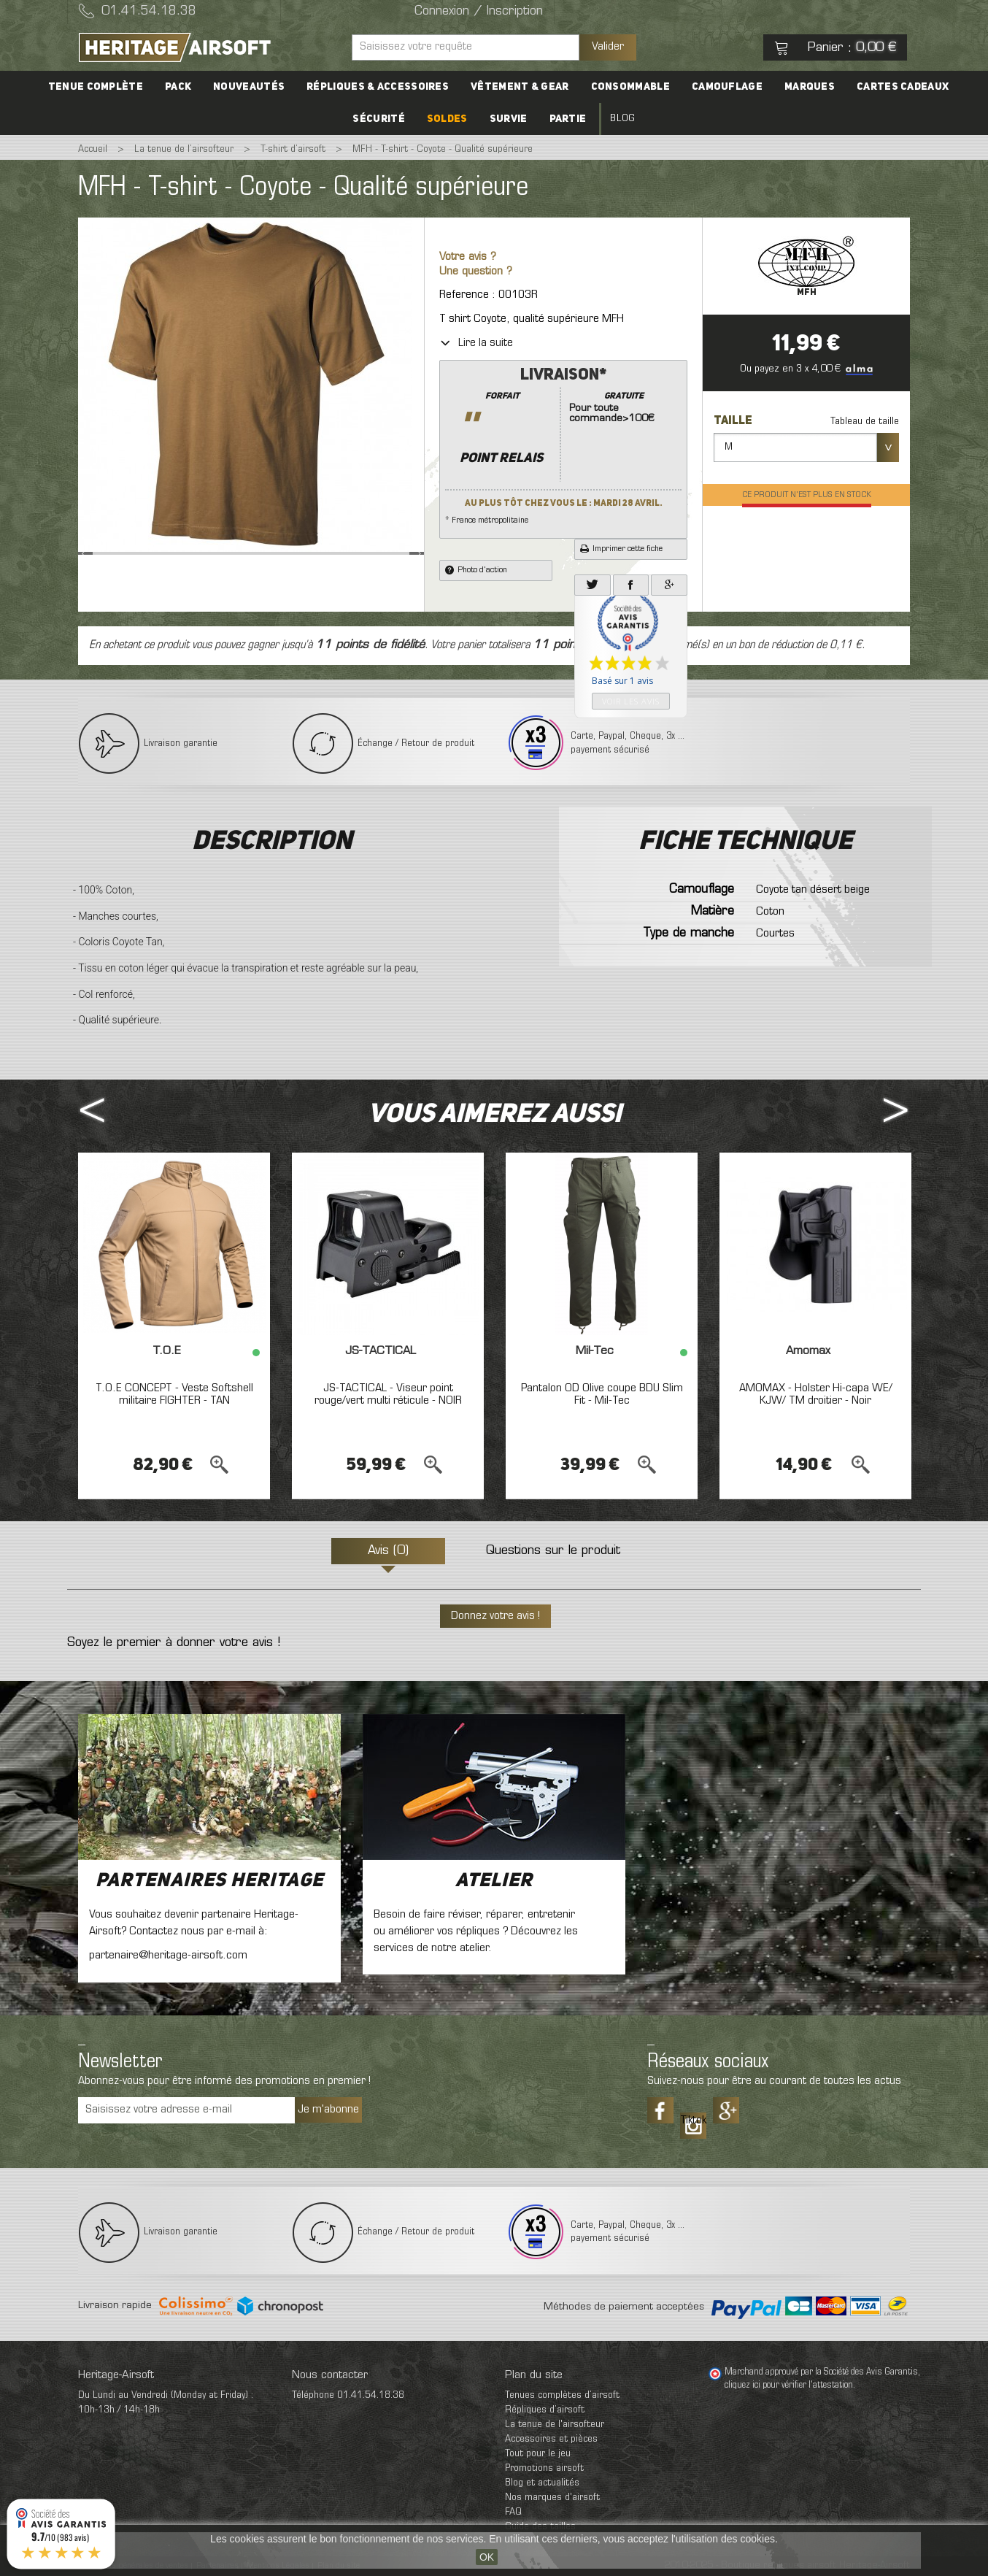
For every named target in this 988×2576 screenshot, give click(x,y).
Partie (568, 119)
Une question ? (475, 271)
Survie (509, 119)
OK (486, 2557)
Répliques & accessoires (377, 87)
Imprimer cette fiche (621, 549)
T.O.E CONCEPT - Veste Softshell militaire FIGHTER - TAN (174, 1395)
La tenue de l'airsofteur (554, 2424)
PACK (178, 87)
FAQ (513, 2512)
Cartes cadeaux (903, 87)
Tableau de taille (864, 421)
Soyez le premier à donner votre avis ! (173, 1643)
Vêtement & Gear (520, 87)
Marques (809, 87)
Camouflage (727, 87)
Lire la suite (476, 343)
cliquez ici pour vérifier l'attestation (789, 2385)
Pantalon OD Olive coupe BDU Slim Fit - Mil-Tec (602, 1395)
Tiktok (693, 2120)
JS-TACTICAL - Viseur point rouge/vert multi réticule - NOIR (388, 1395)
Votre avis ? (467, 257)
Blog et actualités (542, 2482)
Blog (622, 118)
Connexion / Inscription (478, 12)
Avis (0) (388, 1551)
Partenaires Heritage (209, 1881)
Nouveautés (249, 87)
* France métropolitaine (563, 444)
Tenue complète (95, 87)
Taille (734, 421)
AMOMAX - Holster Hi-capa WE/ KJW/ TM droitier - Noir (815, 1395)
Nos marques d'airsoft (552, 2497)
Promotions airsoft (544, 2468)
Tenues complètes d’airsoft (562, 2395)
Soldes (447, 119)
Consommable (630, 87)
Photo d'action (476, 570)
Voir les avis (631, 701)
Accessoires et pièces (551, 2439)
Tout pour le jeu (538, 2453)
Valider (608, 47)
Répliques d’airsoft (544, 2409)
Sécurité (378, 119)
